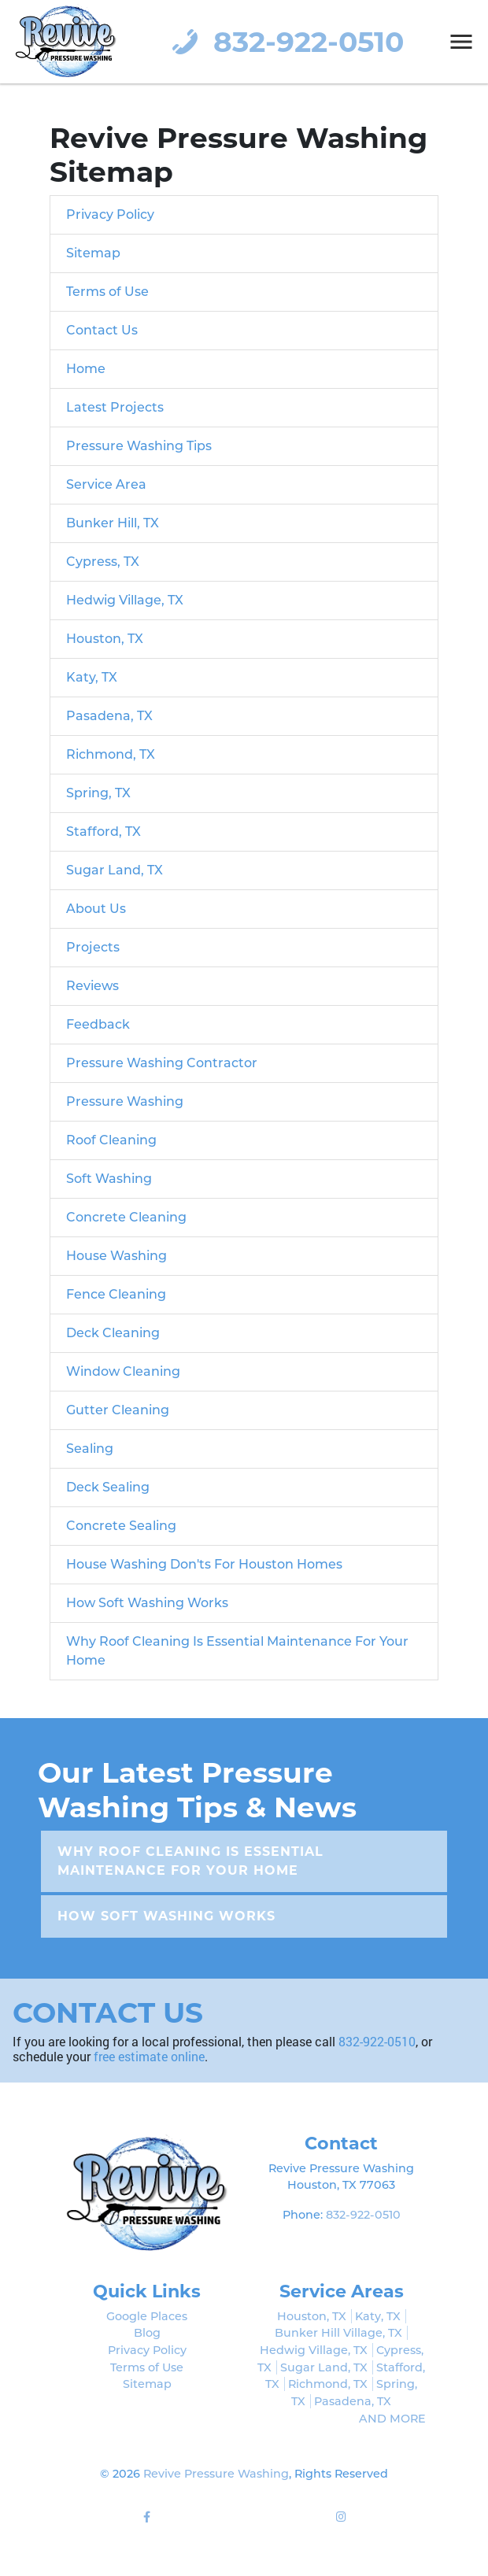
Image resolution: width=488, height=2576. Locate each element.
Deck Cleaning (113, 1332)
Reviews (92, 985)
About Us (96, 908)
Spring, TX (98, 792)
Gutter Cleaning (117, 1410)
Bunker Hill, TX (112, 523)
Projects (93, 947)
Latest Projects (115, 407)
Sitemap (93, 253)
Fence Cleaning (116, 1294)
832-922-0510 (284, 41)
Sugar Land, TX (114, 870)
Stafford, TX (103, 831)
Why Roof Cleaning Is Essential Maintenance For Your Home (190, 1861)
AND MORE (392, 2419)
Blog (147, 2333)
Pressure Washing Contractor (161, 1062)
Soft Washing (109, 1178)
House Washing (116, 1255)
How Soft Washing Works (147, 1602)
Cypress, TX (102, 561)
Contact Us (102, 330)
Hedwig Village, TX (124, 600)
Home (85, 368)
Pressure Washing (124, 1101)
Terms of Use (107, 291)
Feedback (98, 1024)
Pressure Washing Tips (139, 445)
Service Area (106, 484)
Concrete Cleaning (126, 1217)
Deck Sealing (108, 1487)
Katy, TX (91, 677)
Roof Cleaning (111, 1140)
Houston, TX (104, 638)
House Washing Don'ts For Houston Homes (204, 1564)
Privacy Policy (110, 214)
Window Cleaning (123, 1371)
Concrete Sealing (121, 1525)
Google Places (146, 2316)
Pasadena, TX (109, 715)
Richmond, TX (110, 754)
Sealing (89, 1448)
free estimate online (149, 2056)
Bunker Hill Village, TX (338, 2333)
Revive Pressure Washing (216, 2474)
